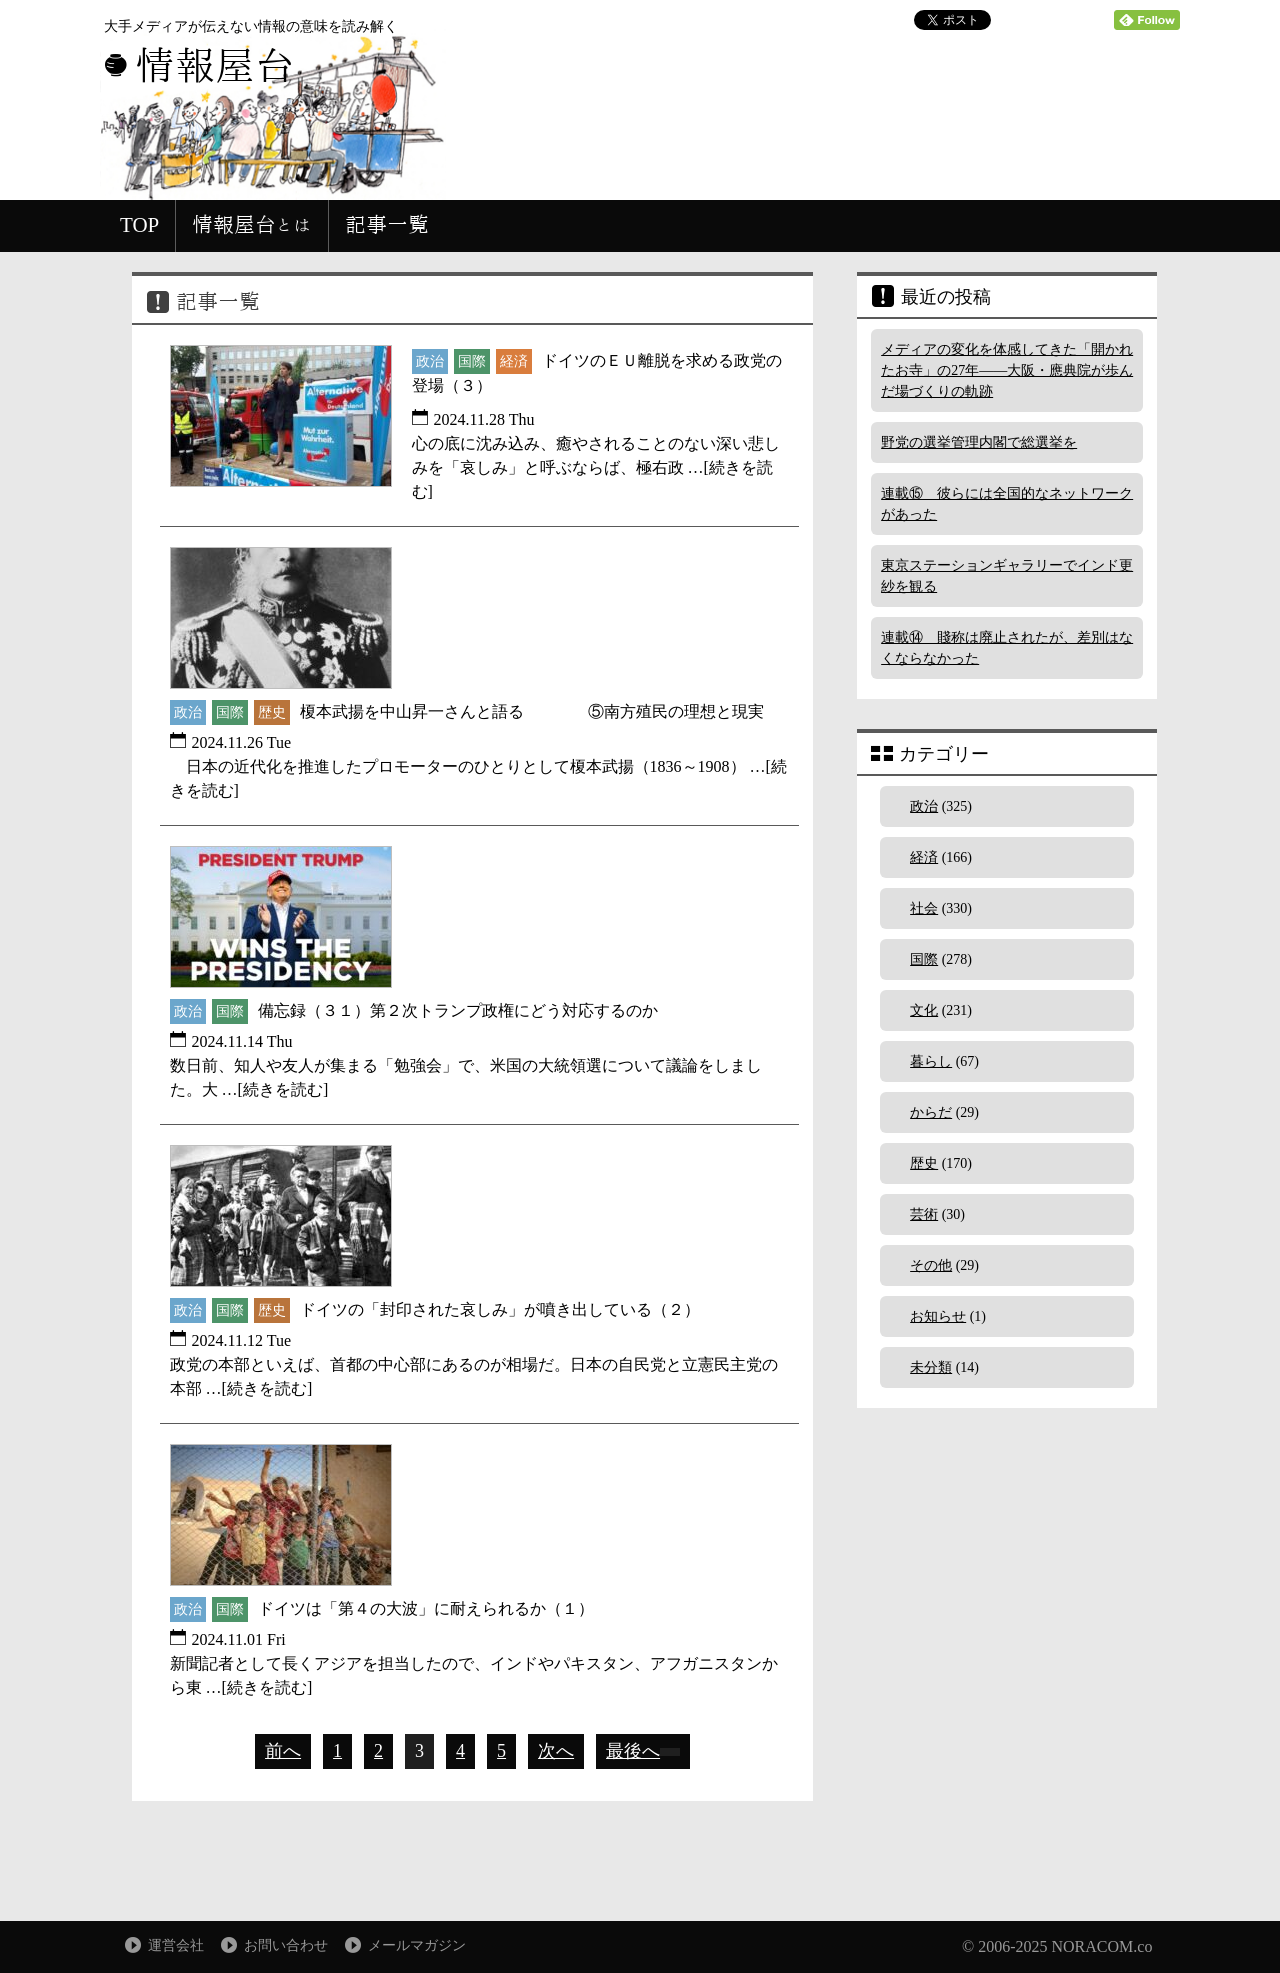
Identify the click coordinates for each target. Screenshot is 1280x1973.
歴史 (924, 1163)
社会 (924, 908)
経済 (924, 857)
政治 (924, 806)
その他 (931, 1265)
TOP (139, 225)
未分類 (931, 1367)
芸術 (924, 1214)
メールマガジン (417, 1945)
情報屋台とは (252, 225)
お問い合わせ (286, 1945)
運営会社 (176, 1945)
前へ (283, 1751)
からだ (931, 1112)
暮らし (931, 1061)
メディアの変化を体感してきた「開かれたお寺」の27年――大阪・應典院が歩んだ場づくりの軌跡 (1007, 370)
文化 (924, 1010)
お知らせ (938, 1316)
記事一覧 (387, 225)
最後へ (643, 1751)
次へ (556, 1751)
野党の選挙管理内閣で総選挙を (979, 442)
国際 (924, 959)
